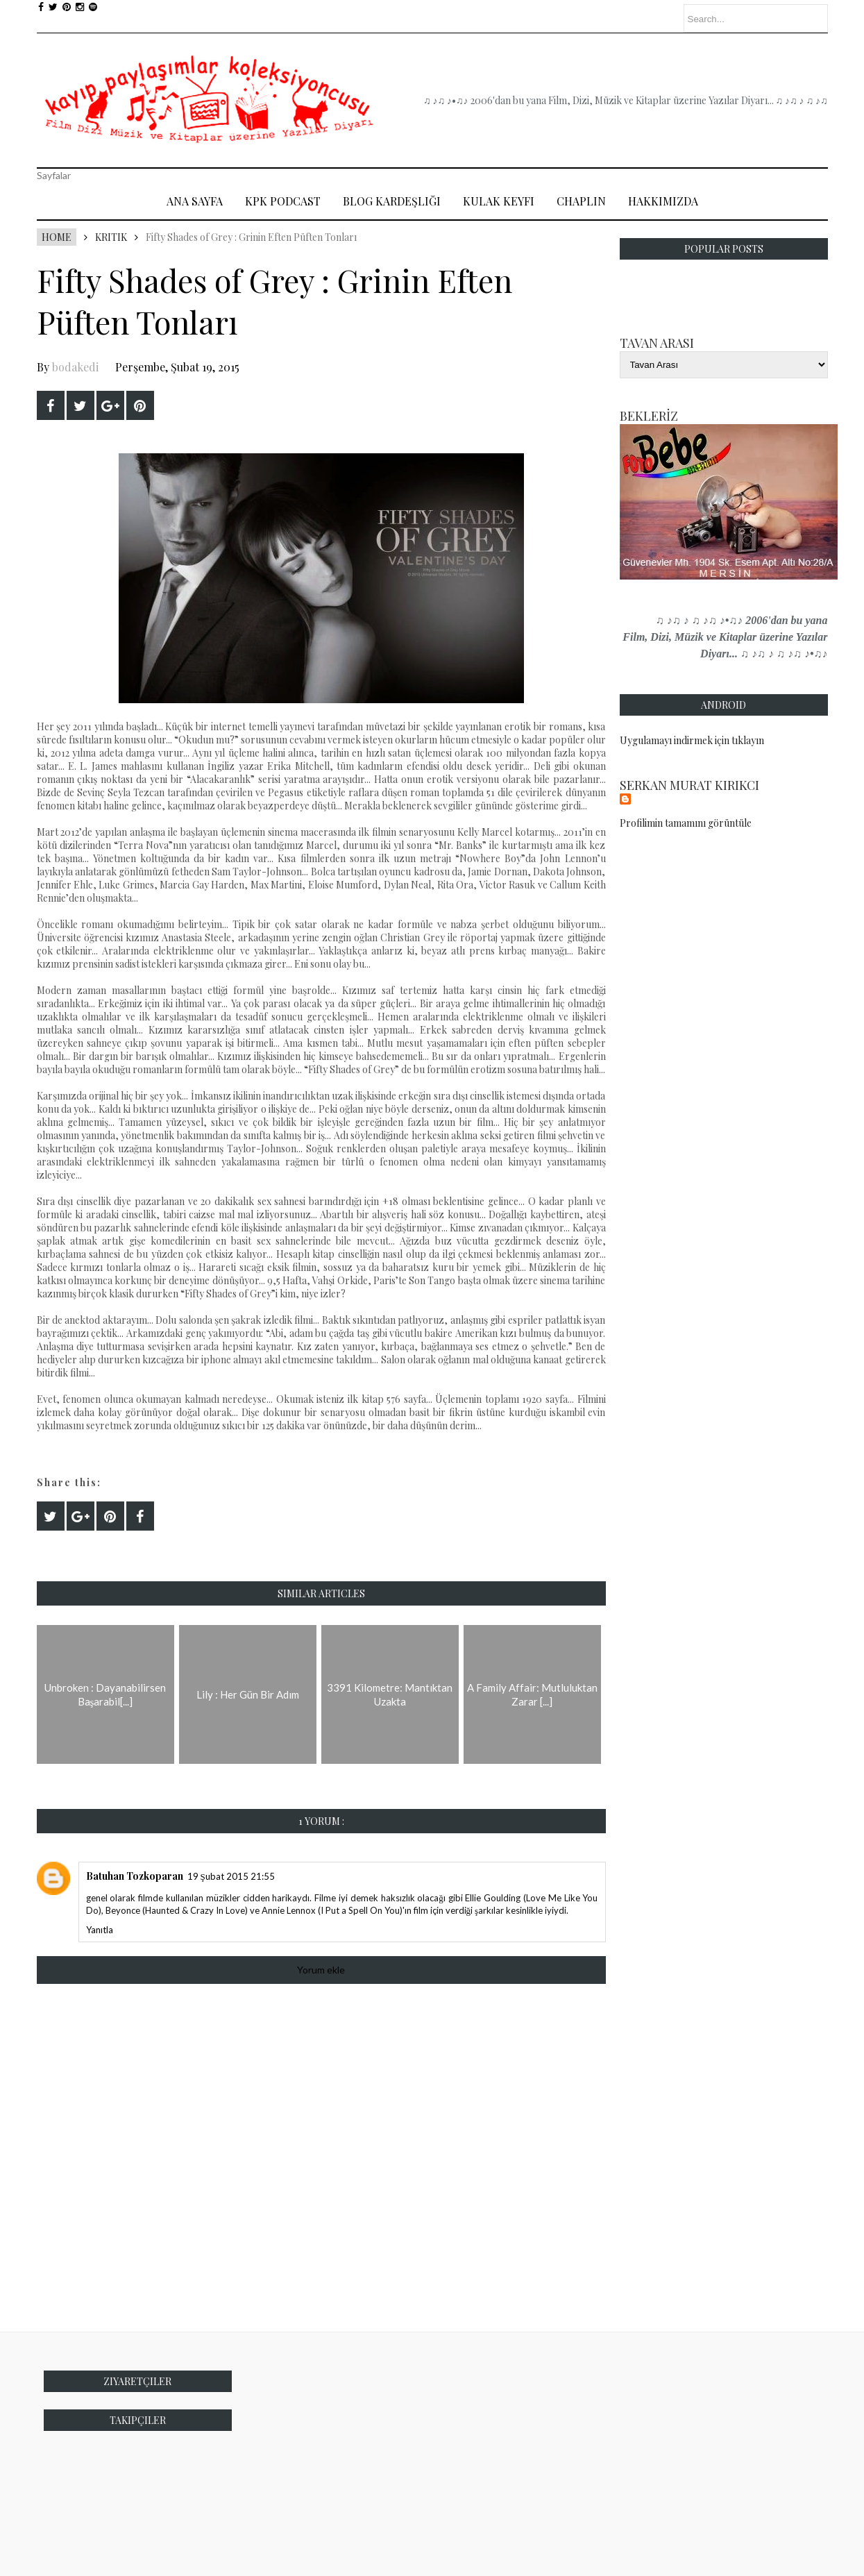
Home (56, 237)
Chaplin (581, 201)
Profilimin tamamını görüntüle (686, 823)
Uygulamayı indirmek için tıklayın (692, 740)
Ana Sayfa (195, 201)
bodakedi (75, 367)
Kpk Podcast (283, 201)
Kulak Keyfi (498, 201)
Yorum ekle (321, 1970)
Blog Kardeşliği (392, 201)
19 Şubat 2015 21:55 (231, 1876)
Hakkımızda (663, 201)
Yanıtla (99, 1929)
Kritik (111, 237)
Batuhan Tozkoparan (134, 1876)
